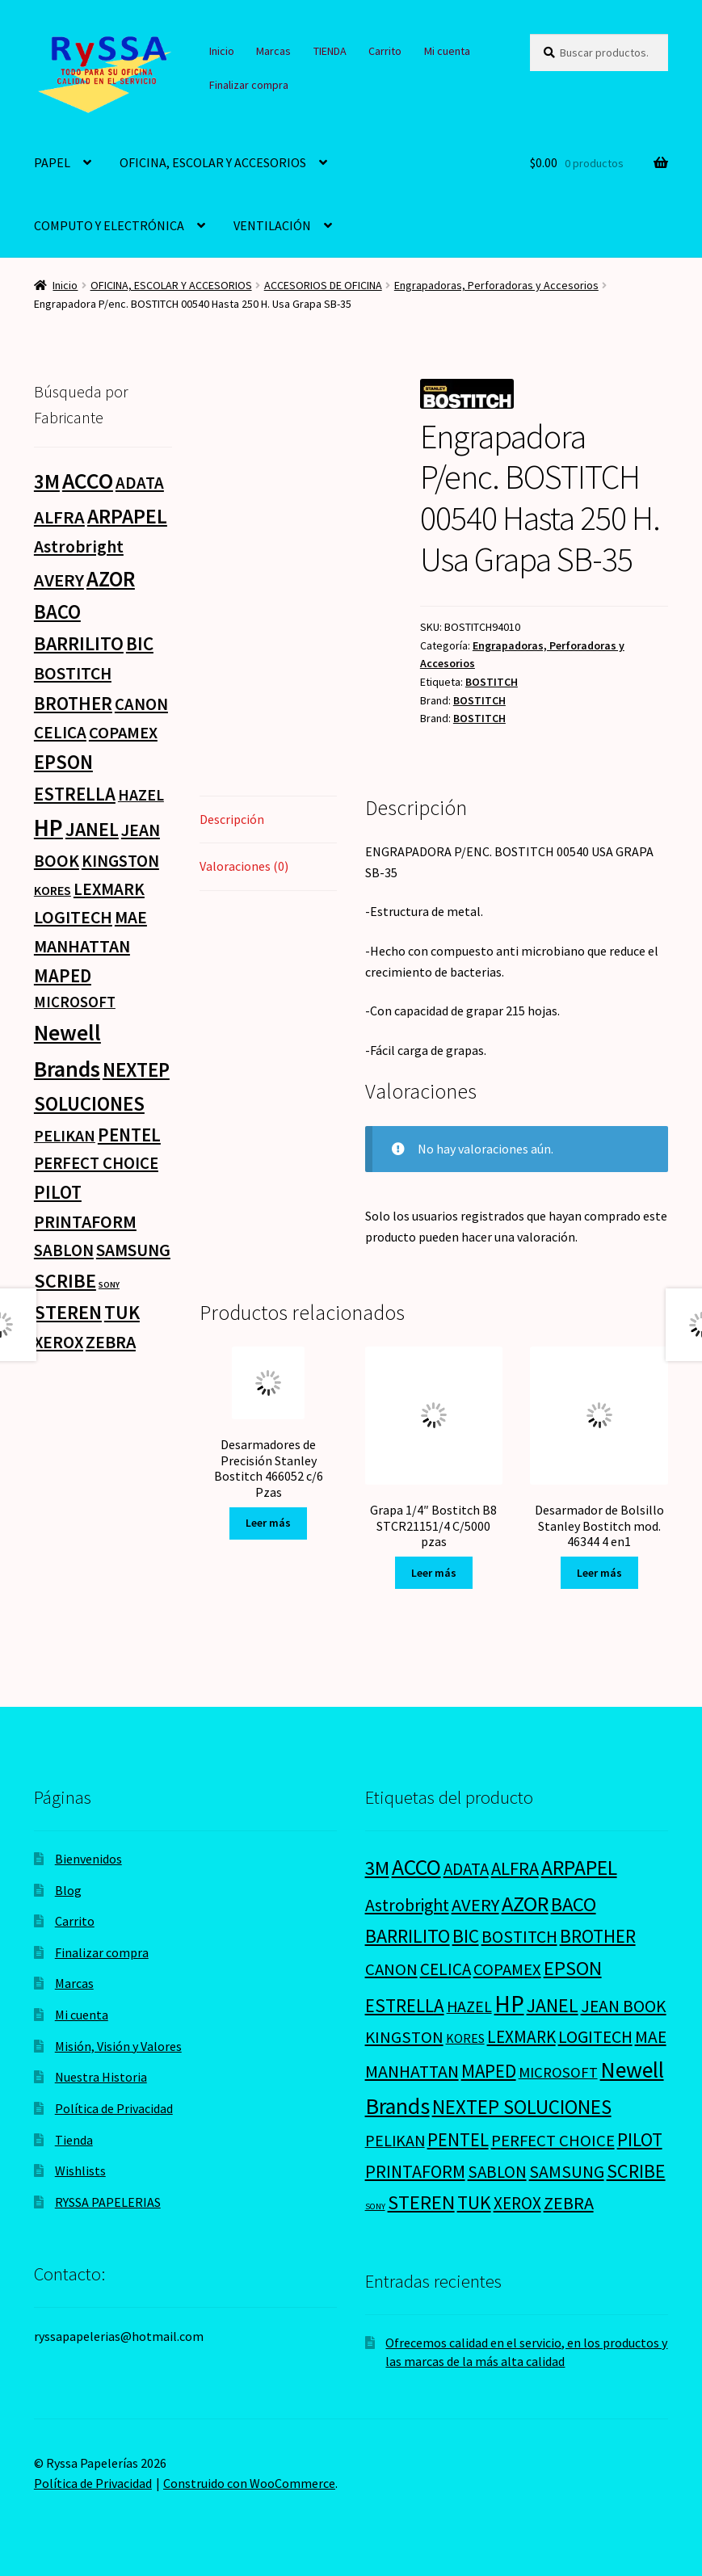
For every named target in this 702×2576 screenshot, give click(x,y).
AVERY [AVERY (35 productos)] (59, 580)
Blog (68, 1890)
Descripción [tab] (232, 819)
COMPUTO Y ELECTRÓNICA (109, 225)
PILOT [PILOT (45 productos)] (58, 1192)
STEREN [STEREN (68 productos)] (68, 1312)
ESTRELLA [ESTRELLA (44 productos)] (75, 793)
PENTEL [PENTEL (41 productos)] (129, 1135)
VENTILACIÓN (272, 225)
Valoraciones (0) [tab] (244, 866)
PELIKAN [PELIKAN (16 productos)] (64, 1135)
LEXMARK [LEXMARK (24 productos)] (109, 889)
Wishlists (80, 2170)
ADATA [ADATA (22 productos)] (140, 483)
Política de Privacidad (114, 2108)
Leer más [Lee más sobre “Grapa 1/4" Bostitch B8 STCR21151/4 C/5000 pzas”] (433, 1572)
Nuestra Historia (101, 2077)
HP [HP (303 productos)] (48, 828)
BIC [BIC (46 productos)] (139, 643)
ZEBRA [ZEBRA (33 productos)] (111, 1341)
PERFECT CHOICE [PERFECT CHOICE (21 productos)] (96, 1163)
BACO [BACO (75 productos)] (57, 611)
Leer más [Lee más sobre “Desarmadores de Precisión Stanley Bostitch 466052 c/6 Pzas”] (268, 1522)
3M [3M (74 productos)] (47, 481)
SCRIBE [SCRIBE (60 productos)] (65, 1280)
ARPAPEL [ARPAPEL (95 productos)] (127, 516)
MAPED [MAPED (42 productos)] (62, 975)
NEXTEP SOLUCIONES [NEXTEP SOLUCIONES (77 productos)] (522, 2107)
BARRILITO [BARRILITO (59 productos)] (79, 643)
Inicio (221, 51)
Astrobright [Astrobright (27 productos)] (79, 546)
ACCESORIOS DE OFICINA (323, 285)
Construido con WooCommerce (249, 2483)
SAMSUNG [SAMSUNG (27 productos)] (133, 1250)
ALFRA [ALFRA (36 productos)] (59, 517)
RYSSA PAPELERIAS (108, 2202)
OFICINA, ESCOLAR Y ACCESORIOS (213, 162)
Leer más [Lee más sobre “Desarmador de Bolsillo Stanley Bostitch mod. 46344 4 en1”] (599, 1572)
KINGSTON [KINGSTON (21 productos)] (120, 861)
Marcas (273, 51)
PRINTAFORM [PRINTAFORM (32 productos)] (85, 1221)
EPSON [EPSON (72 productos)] (63, 762)
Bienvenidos (88, 1859)
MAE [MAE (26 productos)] (131, 917)
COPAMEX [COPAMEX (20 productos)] (123, 732)
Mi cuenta (447, 51)
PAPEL (52, 162)
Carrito (384, 51)
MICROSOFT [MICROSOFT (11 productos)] (75, 1002)
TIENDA (330, 51)
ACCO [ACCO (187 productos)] (87, 481)
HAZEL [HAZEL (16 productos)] (141, 794)
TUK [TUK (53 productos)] (122, 1312)
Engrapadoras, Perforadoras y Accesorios (496, 285)
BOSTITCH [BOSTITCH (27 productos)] (72, 673)
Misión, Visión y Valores (118, 2046)
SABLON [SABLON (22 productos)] (64, 1250)
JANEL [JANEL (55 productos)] (92, 829)
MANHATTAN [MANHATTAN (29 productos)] (82, 946)
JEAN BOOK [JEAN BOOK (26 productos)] (623, 2006)
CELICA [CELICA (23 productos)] (60, 732)
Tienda (74, 2140)
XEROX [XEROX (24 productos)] (58, 1342)
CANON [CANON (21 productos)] (141, 704)
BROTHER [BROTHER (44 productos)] (73, 703)
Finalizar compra (248, 85)
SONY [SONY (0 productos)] (109, 1285)
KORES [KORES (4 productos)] (52, 890)
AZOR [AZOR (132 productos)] (110, 578)
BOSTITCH (491, 681)
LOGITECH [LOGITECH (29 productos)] (73, 917)
